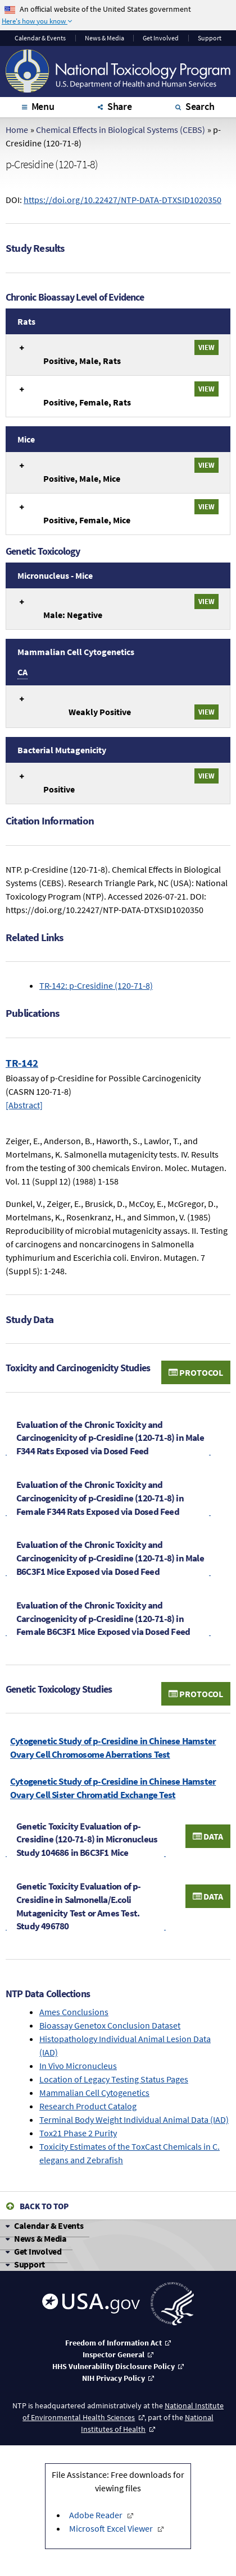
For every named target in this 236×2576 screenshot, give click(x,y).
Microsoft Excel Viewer (112, 2528)
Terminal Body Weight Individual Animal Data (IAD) (134, 2119)
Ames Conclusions (73, 2011)
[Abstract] (24, 1104)
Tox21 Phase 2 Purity (78, 2133)
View (206, 347)
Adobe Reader (96, 2514)
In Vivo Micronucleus (78, 2065)
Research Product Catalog (88, 2106)
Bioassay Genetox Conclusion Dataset (109, 2025)
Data (208, 1836)
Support (209, 38)
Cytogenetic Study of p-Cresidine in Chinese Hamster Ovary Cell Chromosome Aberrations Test (113, 1748)
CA (22, 672)
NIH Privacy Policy (113, 2378)
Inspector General (113, 2354)
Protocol (196, 1372)
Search (200, 106)
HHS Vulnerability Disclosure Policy (113, 2366)
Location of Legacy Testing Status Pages (113, 2079)
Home (17, 129)
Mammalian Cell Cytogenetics (94, 2092)
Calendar (40, 38)
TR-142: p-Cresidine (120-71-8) (96, 985)
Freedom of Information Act (113, 2343)
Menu (43, 106)
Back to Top (44, 2206)
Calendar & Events (49, 2225)
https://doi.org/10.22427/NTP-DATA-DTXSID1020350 (122, 199)
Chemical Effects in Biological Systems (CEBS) (120, 129)
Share (119, 106)
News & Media (104, 38)
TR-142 (22, 1063)
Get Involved (161, 38)
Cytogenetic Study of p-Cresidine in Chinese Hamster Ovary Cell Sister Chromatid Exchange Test (113, 1788)
